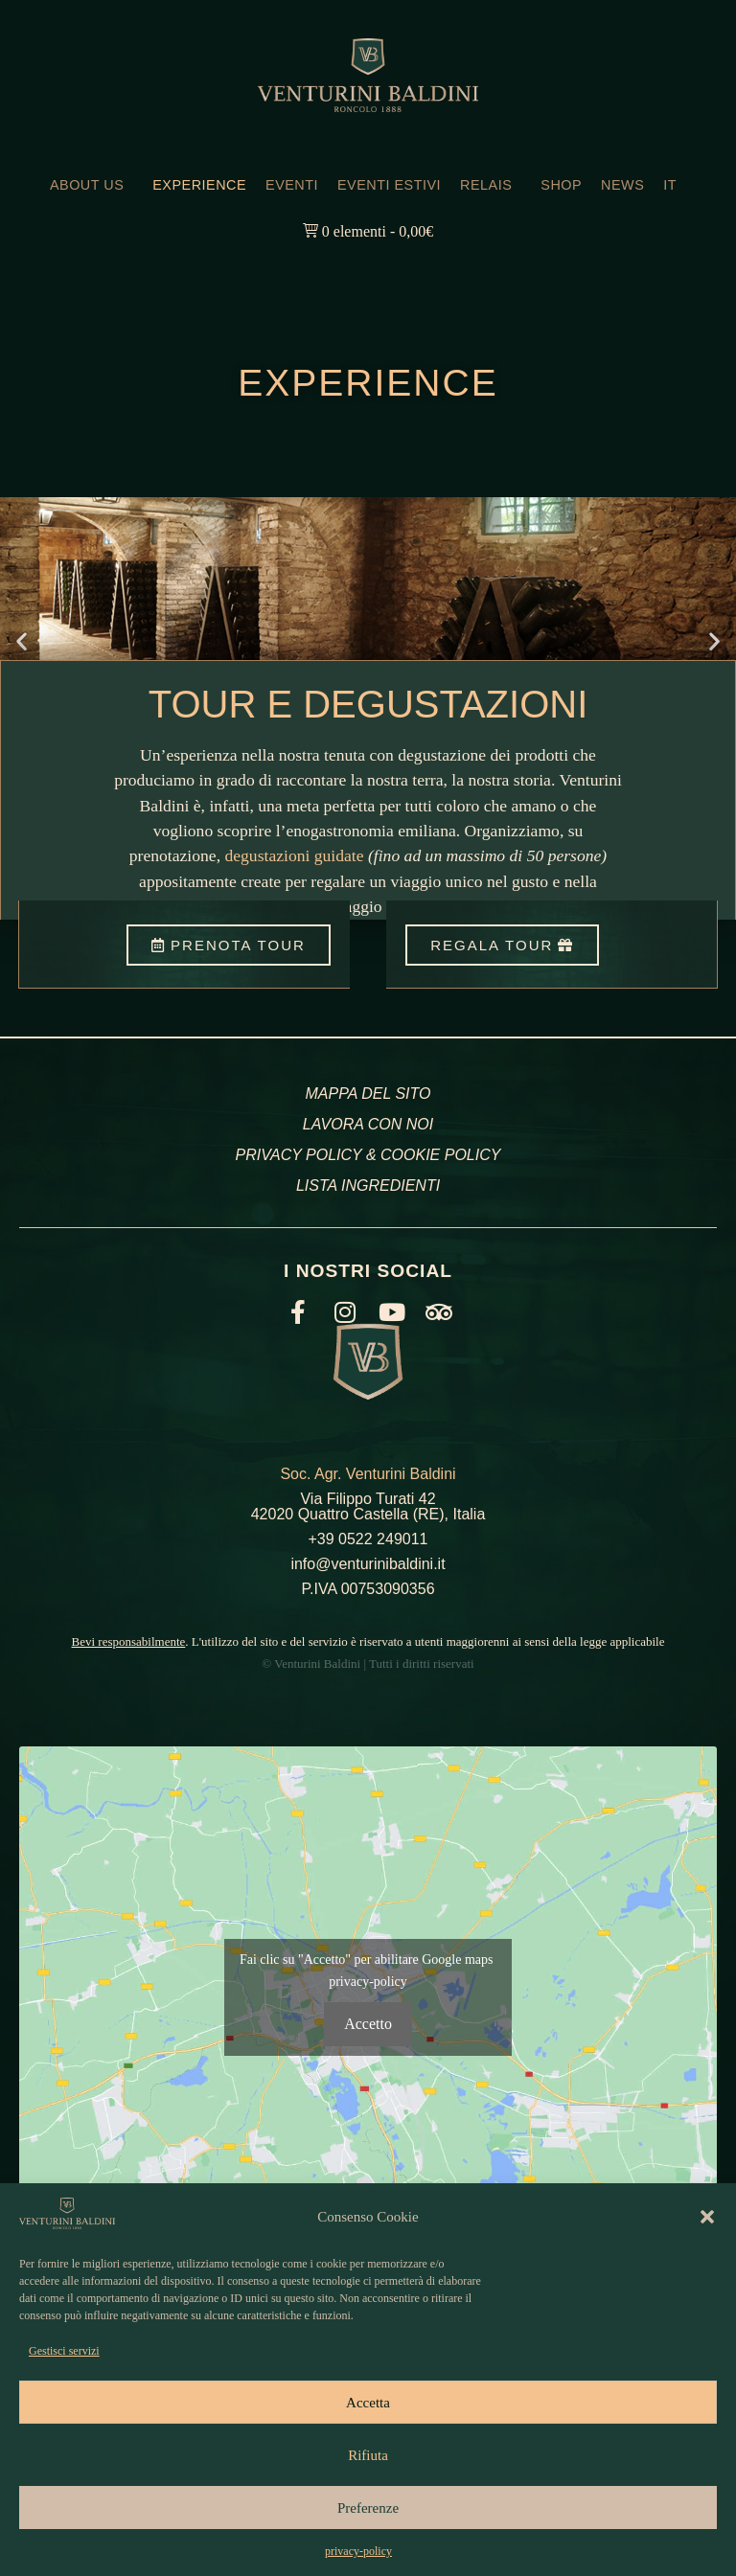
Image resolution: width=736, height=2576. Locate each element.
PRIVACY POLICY (299, 1155)
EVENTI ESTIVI (389, 185)
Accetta (368, 2402)
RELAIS (490, 184)
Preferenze (368, 2508)
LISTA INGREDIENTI (368, 1185)
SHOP (561, 185)
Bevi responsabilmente (129, 1641)
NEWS (622, 185)
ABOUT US (91, 184)
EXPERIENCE (199, 185)
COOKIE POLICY (440, 1155)
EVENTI (291, 185)
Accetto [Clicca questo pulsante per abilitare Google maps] (368, 2024)
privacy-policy (358, 2551)
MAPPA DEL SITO (367, 1093)
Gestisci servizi (64, 2351)
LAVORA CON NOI (368, 1124)
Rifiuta (368, 2455)
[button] (707, 2216)
